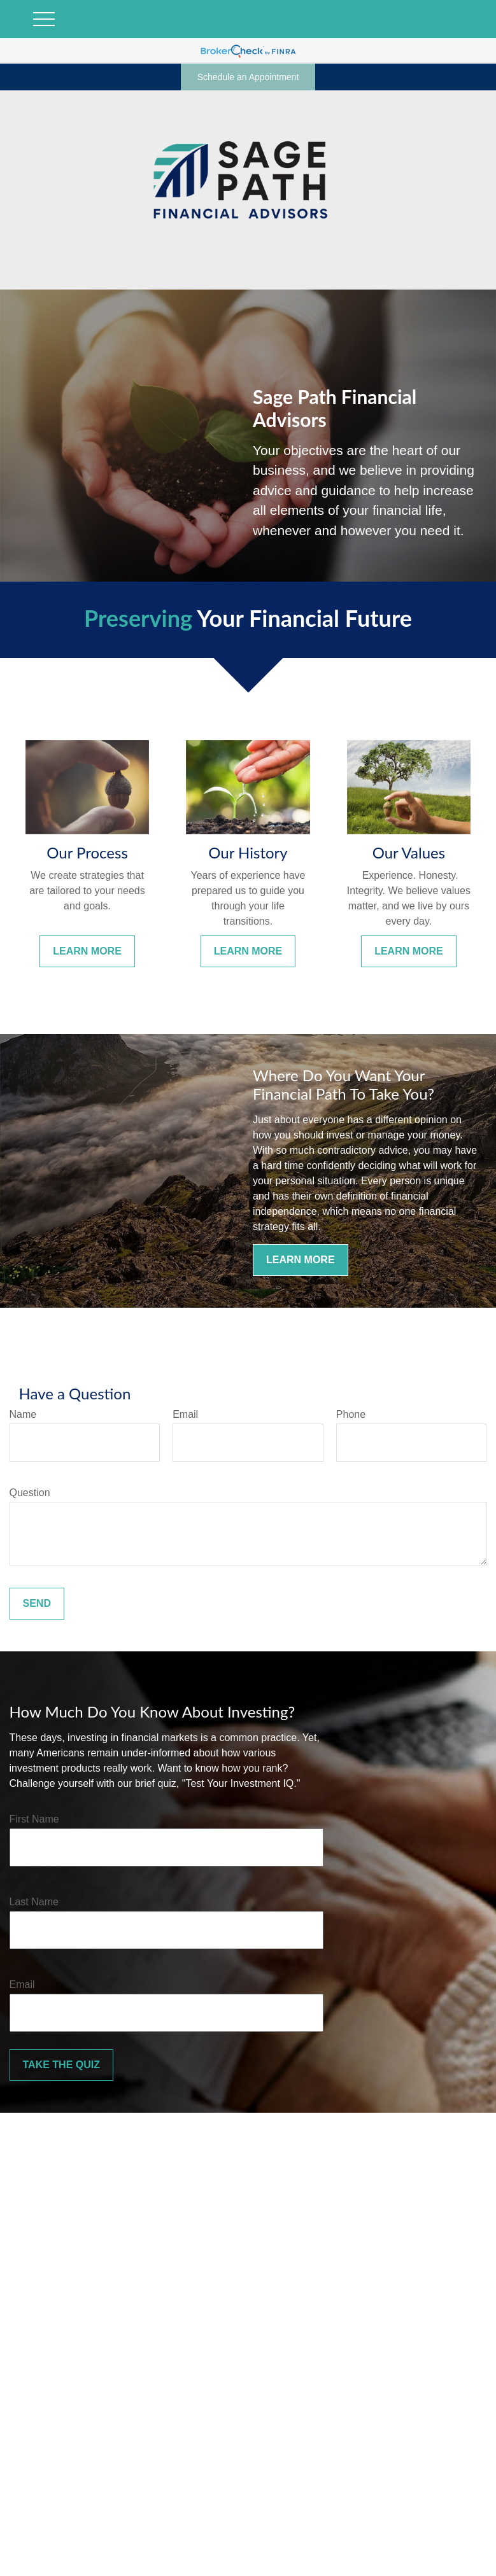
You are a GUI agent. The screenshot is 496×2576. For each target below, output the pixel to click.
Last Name (34, 1901)
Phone (350, 1414)
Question (30, 1492)
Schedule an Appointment (248, 77)
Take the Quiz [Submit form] (61, 2064)
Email (185, 1414)
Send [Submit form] (37, 1603)
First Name (34, 1819)
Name (23, 1414)
